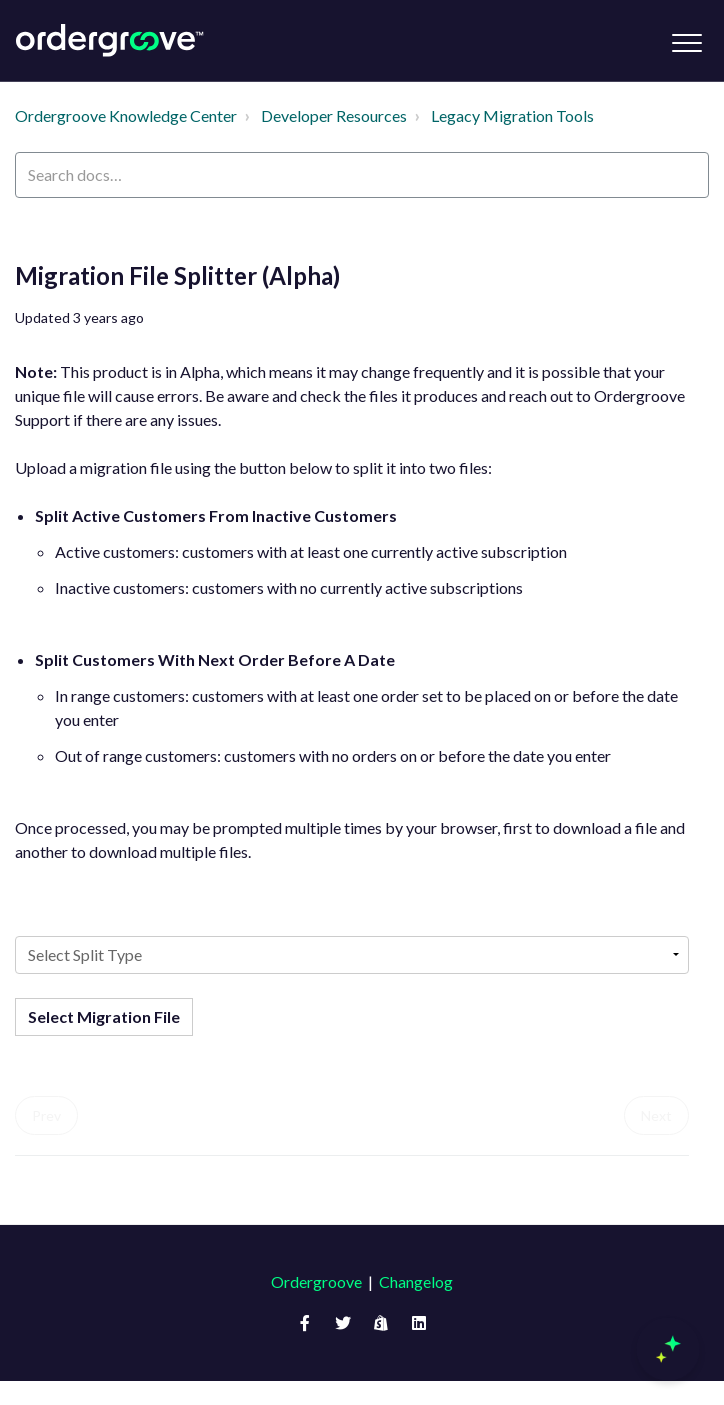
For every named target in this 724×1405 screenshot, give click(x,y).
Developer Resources (334, 115)
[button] (686, 42)
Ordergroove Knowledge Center (126, 115)
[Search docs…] (362, 175)
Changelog (416, 1281)
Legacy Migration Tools (512, 115)
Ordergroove (316, 1281)
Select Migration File (104, 1016)
